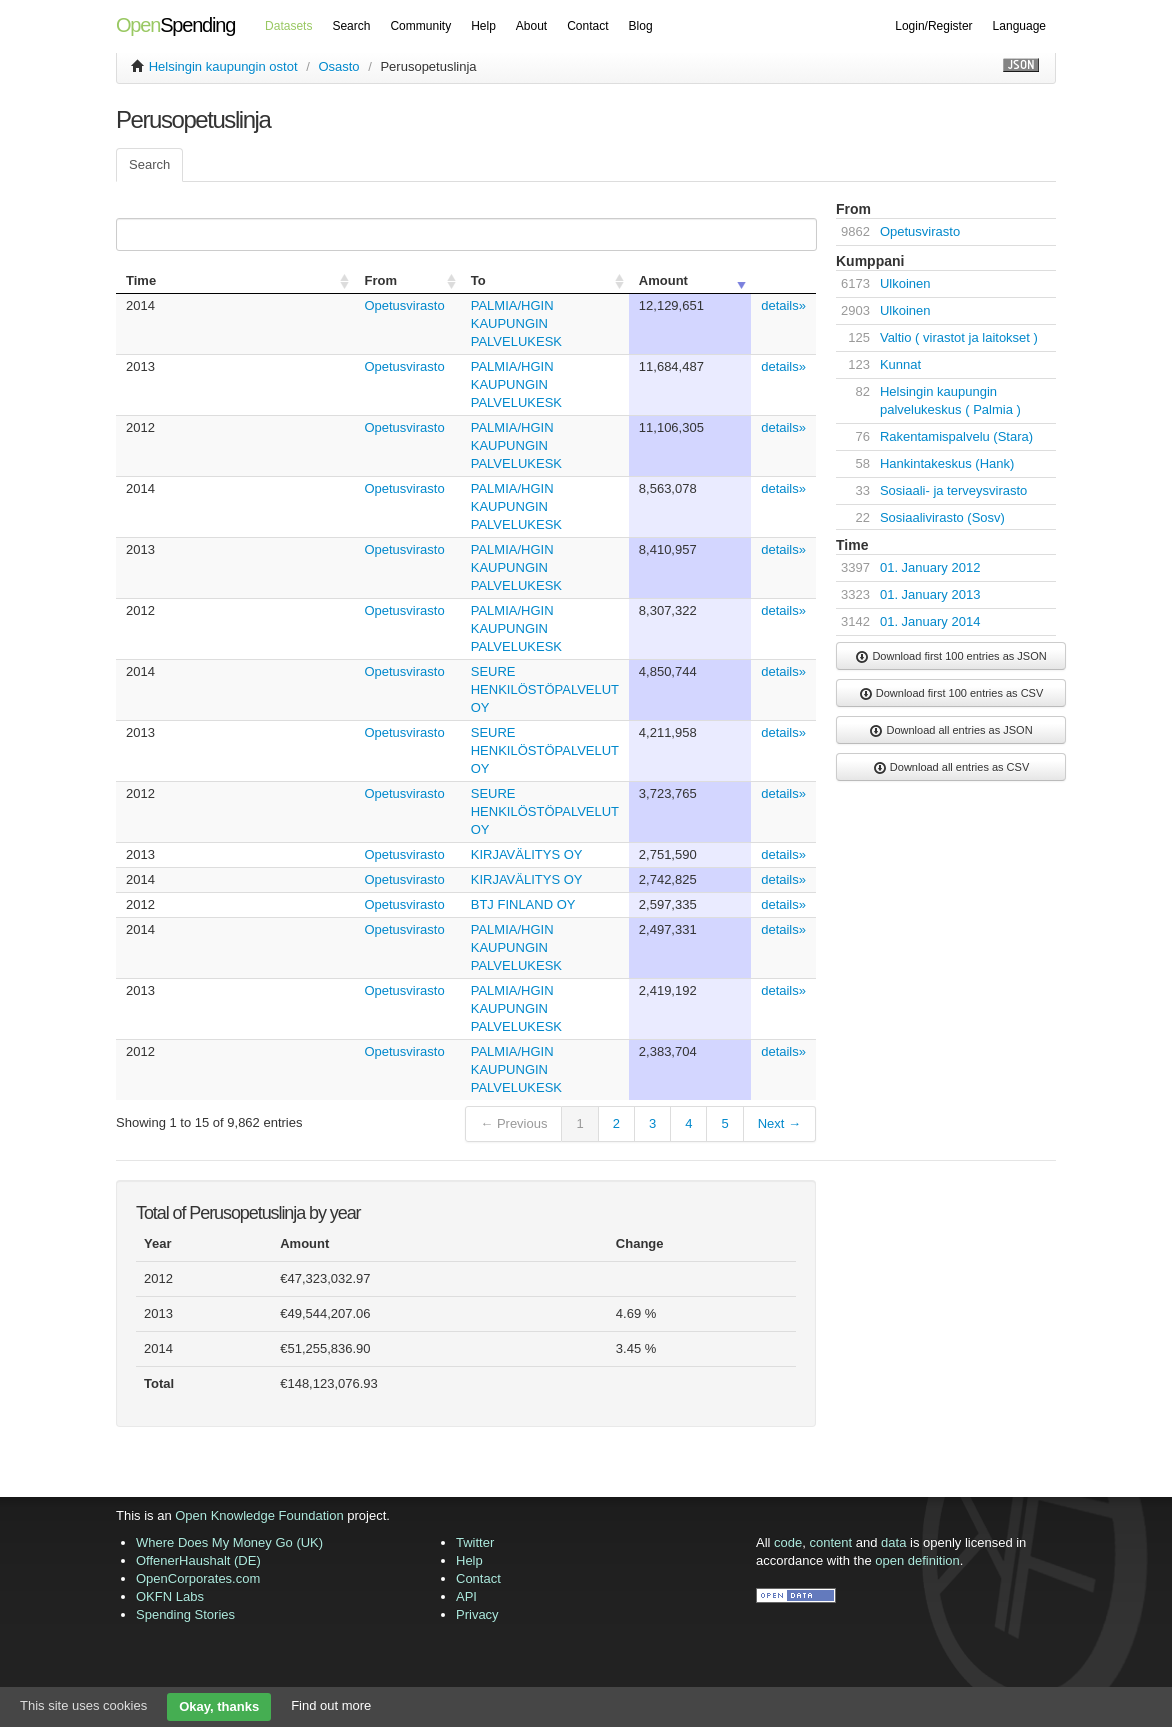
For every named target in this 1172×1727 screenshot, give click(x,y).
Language (1019, 26)
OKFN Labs (170, 1596)
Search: (462, 234)
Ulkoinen (905, 283)
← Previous (513, 1123)
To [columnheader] (478, 280)
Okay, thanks (219, 1706)
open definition (917, 1560)
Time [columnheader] (141, 280)
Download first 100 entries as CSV (951, 694)
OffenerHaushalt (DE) (198, 1560)
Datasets (288, 26)
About (531, 26)
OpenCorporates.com (198, 1578)
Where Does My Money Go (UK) (229, 1542)
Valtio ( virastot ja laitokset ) (959, 337)
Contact (587, 26)
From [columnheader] (380, 280)
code (788, 1542)
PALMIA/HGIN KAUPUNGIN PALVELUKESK (516, 323)
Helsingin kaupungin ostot (223, 66)
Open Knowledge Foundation (259, 1515)
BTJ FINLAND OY (523, 904)
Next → (779, 1123)
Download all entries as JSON (950, 731)
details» (783, 305)
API (466, 1596)
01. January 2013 (930, 594)
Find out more (331, 1705)
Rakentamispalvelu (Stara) (956, 436)
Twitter (475, 1542)
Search (351, 26)
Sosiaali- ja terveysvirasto (953, 490)
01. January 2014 (930, 621)
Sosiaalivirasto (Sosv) (942, 517)
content (831, 1542)
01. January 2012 (930, 567)
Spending (175, 25)
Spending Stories (185, 1614)
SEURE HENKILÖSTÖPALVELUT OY (545, 689)
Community (420, 26)
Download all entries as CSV (951, 768)
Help (483, 26)
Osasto (338, 66)
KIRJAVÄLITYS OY (527, 854)
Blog (641, 26)
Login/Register (933, 26)
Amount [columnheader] (663, 280)
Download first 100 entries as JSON (950, 657)
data (893, 1542)
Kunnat (900, 364)
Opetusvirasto (404, 305)
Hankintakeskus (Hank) (947, 463)
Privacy (477, 1614)
